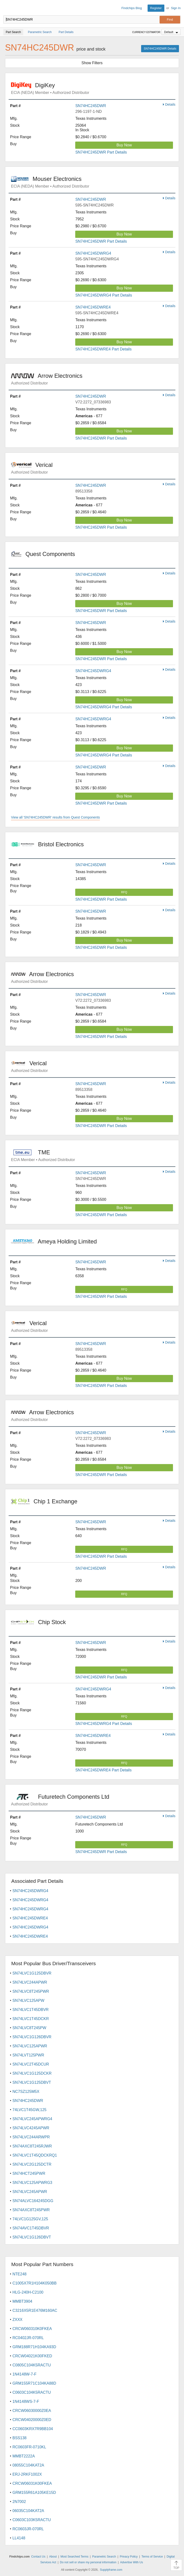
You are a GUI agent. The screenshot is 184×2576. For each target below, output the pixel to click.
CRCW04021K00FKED (32, 2356)
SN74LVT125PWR (28, 2055)
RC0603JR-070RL (28, 2529)
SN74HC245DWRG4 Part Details (103, 295)
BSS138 (19, 2438)
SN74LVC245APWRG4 (32, 2119)
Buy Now (124, 145)
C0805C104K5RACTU (31, 2365)
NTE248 (19, 2274)
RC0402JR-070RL (28, 2338)
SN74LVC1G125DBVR (31, 1973)
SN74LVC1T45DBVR (30, 2010)
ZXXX (17, 2320)
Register (156, 8)
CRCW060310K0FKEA (32, 2329)
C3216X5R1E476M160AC (34, 2310)
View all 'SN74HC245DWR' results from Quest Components (55, 817)
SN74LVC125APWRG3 (32, 2183)
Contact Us (38, 2556)
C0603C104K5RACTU (31, 2392)
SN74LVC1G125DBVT (31, 2082)
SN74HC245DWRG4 (93, 253)
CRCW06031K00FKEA (32, 2483)
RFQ (124, 892)
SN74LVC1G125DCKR (32, 2073)
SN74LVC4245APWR (30, 2128)
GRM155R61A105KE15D (34, 2492)
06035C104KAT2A (28, 2511)
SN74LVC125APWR (29, 2046)
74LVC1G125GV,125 (30, 2219)
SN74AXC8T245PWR (31, 2210)
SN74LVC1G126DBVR (31, 2037)
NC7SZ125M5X (25, 2091)
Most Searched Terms (74, 2556)
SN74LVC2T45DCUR (30, 2064)
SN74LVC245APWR (29, 2192)
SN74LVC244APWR (29, 1982)
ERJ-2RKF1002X (27, 2474)
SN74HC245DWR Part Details (101, 152)
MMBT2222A (23, 2456)
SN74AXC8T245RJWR (32, 2146)
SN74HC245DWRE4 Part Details (103, 349)
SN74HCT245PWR (28, 2173)
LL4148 (18, 2538)
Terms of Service (152, 2556)
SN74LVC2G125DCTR (31, 2164)
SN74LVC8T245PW (29, 2028)
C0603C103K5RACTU (31, 2520)
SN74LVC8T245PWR (30, 1991)
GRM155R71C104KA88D (34, 2383)
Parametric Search (104, 2556)
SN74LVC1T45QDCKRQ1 (34, 2155)
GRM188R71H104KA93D (34, 2347)
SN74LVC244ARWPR (31, 2137)
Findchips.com (7, 8)
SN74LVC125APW (28, 2000)
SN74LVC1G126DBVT (31, 2237)
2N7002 (19, 2502)
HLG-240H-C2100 (27, 2292)
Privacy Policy (129, 2556)
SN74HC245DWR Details (160, 48)
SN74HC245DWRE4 (93, 307)
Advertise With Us (131, 2562)
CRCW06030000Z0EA (31, 2411)
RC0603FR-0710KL (29, 2447)
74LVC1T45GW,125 (29, 2110)
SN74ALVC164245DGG (32, 2201)
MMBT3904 (22, 2301)
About (53, 2556)
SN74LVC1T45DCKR (30, 2019)
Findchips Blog (131, 8)
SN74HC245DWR (90, 106)
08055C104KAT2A (28, 2465)
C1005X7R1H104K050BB (34, 2283)
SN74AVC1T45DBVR (30, 2228)
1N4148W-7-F (24, 2374)
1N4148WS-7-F (25, 2401)
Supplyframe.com (111, 2569)
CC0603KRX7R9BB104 (32, 2429)
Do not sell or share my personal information (88, 2562)
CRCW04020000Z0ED (31, 2420)
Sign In (176, 8)
